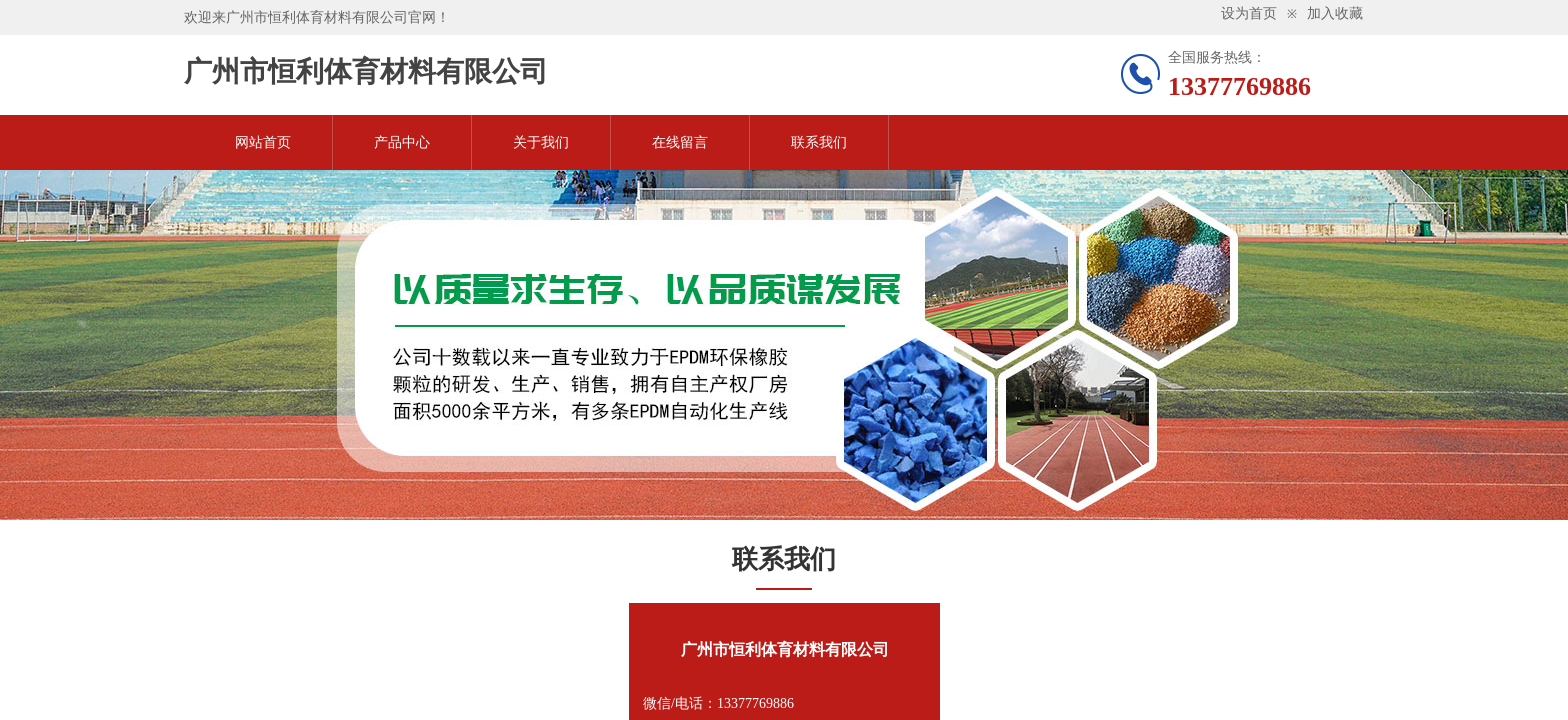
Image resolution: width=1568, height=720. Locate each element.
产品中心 (402, 142)
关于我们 (541, 142)
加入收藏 (1335, 13)
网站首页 (263, 142)
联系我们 (819, 142)
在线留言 (680, 142)
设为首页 (1249, 13)
